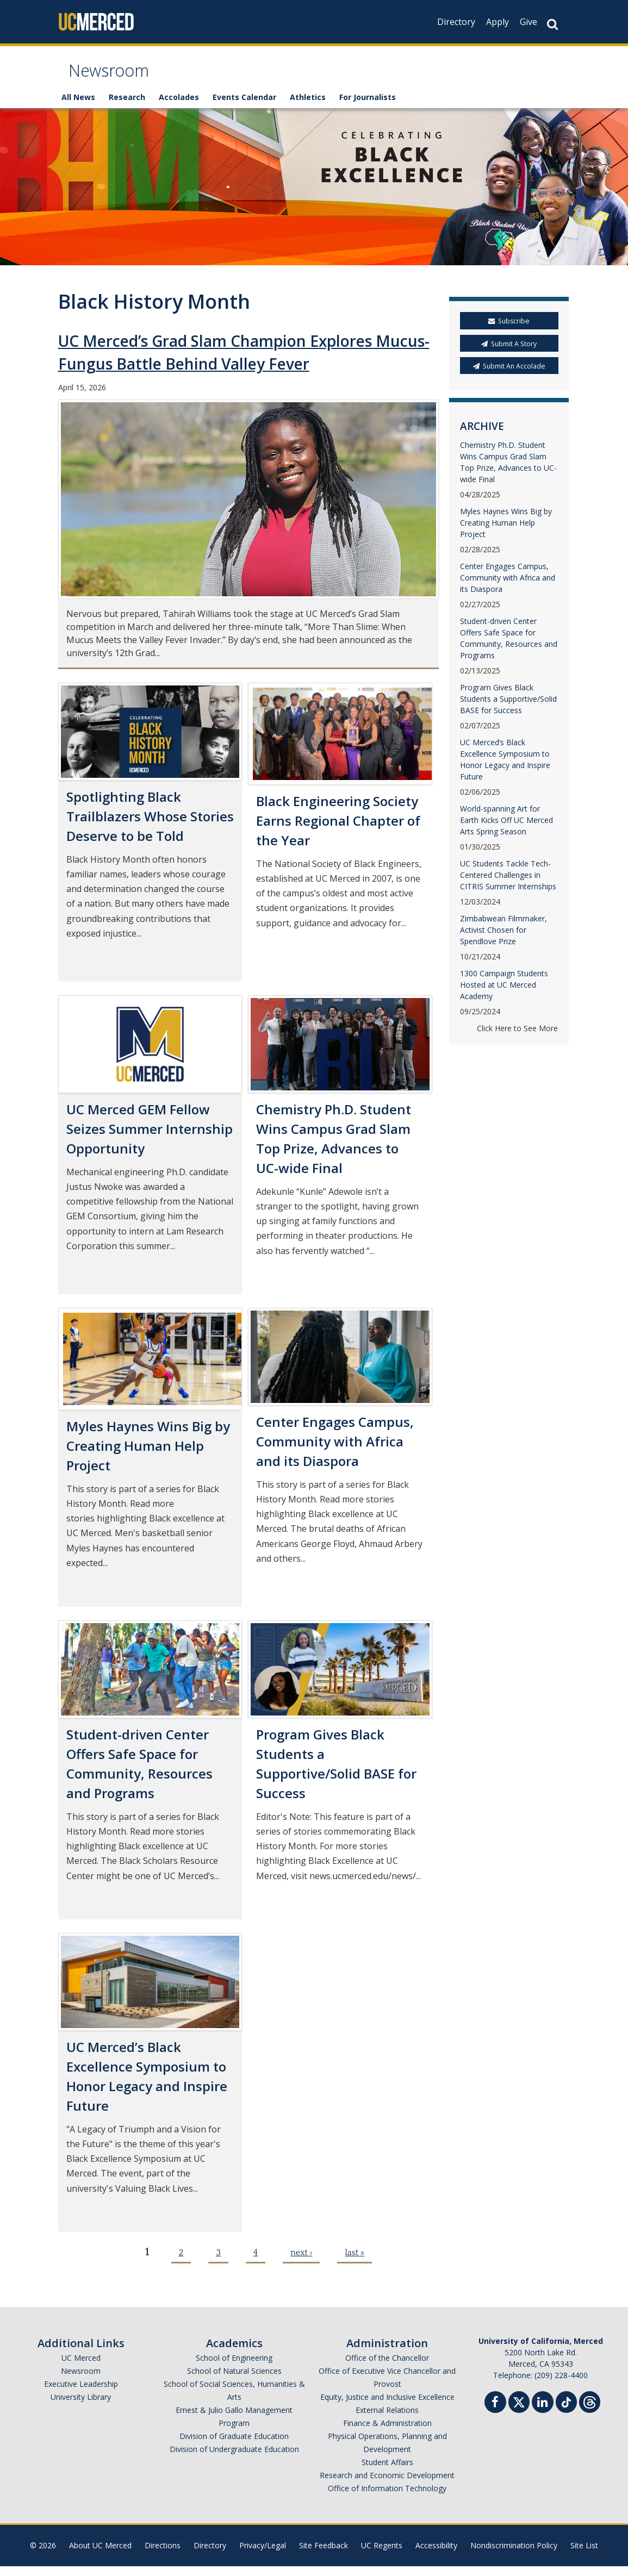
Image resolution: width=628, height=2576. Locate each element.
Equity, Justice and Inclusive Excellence (387, 2407)
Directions (163, 2555)
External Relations (387, 2420)
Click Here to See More (517, 1038)
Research (127, 107)
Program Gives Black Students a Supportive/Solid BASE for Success (508, 708)
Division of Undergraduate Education (234, 2459)
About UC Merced (100, 2555)
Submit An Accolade (509, 376)
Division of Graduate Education (234, 2446)
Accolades (179, 107)
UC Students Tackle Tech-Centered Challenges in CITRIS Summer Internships (508, 884)
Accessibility (436, 2555)
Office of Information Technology (387, 2498)
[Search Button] (552, 24)
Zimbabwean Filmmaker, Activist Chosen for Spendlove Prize (503, 939)
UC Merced (81, 2367)
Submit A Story (509, 353)
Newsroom (118, 78)
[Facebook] (495, 2413)
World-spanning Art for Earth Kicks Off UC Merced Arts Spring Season (506, 829)
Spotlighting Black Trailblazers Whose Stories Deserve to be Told (150, 825)
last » (354, 2262)
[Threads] (589, 2410)
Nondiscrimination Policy (513, 2555)
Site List (584, 2555)
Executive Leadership (81, 2393)
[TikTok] (566, 2410)
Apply (497, 22)
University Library (81, 2407)
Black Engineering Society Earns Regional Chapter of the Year (338, 830)
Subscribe (509, 330)
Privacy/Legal (262, 2555)
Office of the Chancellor (387, 2367)
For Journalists (367, 107)
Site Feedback (323, 2555)
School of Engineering (234, 2367)
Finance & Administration (387, 2433)
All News (78, 107)
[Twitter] (519, 2410)
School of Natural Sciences (234, 2380)
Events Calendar (244, 107)
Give (528, 22)
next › (301, 2262)
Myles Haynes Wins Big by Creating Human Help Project (148, 1455)
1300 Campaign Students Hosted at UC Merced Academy (504, 994)
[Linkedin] (542, 2413)
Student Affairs (387, 2472)
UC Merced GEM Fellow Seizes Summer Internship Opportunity (149, 1138)
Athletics (308, 107)
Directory (456, 22)
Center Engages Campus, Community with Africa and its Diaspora (335, 1451)
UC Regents (381, 2555)
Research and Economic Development (387, 2485)
